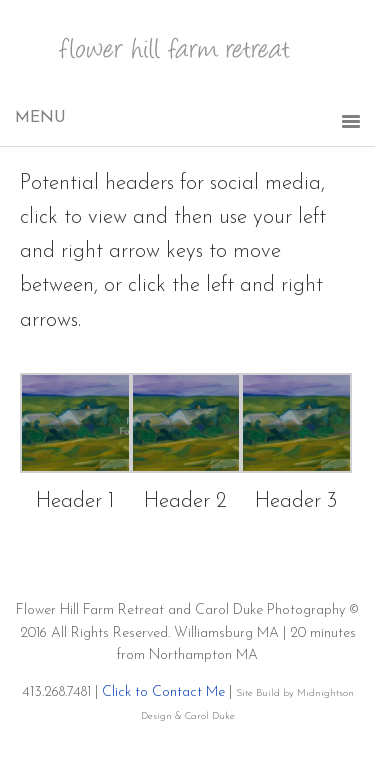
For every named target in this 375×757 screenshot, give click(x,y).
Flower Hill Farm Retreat (188, 60)
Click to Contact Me (163, 692)
